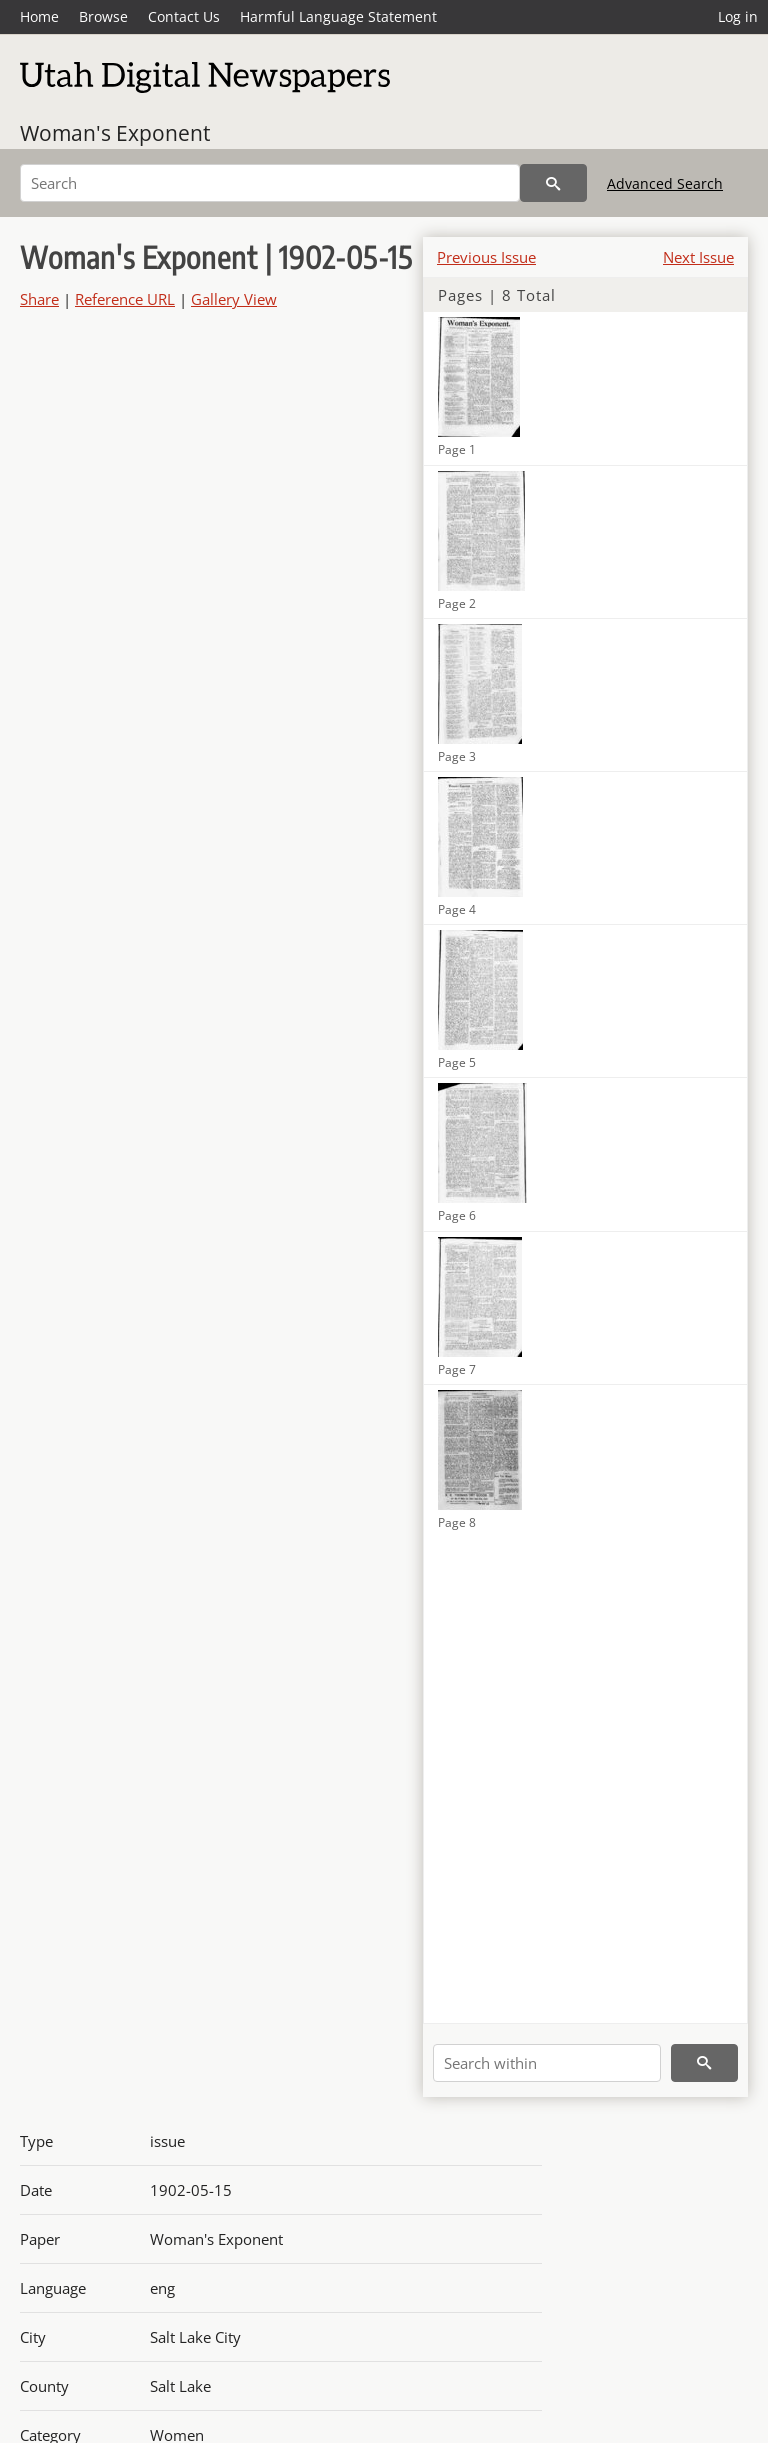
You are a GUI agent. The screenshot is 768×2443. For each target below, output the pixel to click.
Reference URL (125, 299)
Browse (103, 16)
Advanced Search (665, 183)
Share (39, 299)
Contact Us (184, 16)
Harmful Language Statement (338, 16)
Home (39, 16)
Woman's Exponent (115, 133)
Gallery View (234, 299)
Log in (738, 16)
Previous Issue (486, 257)
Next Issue (698, 257)
